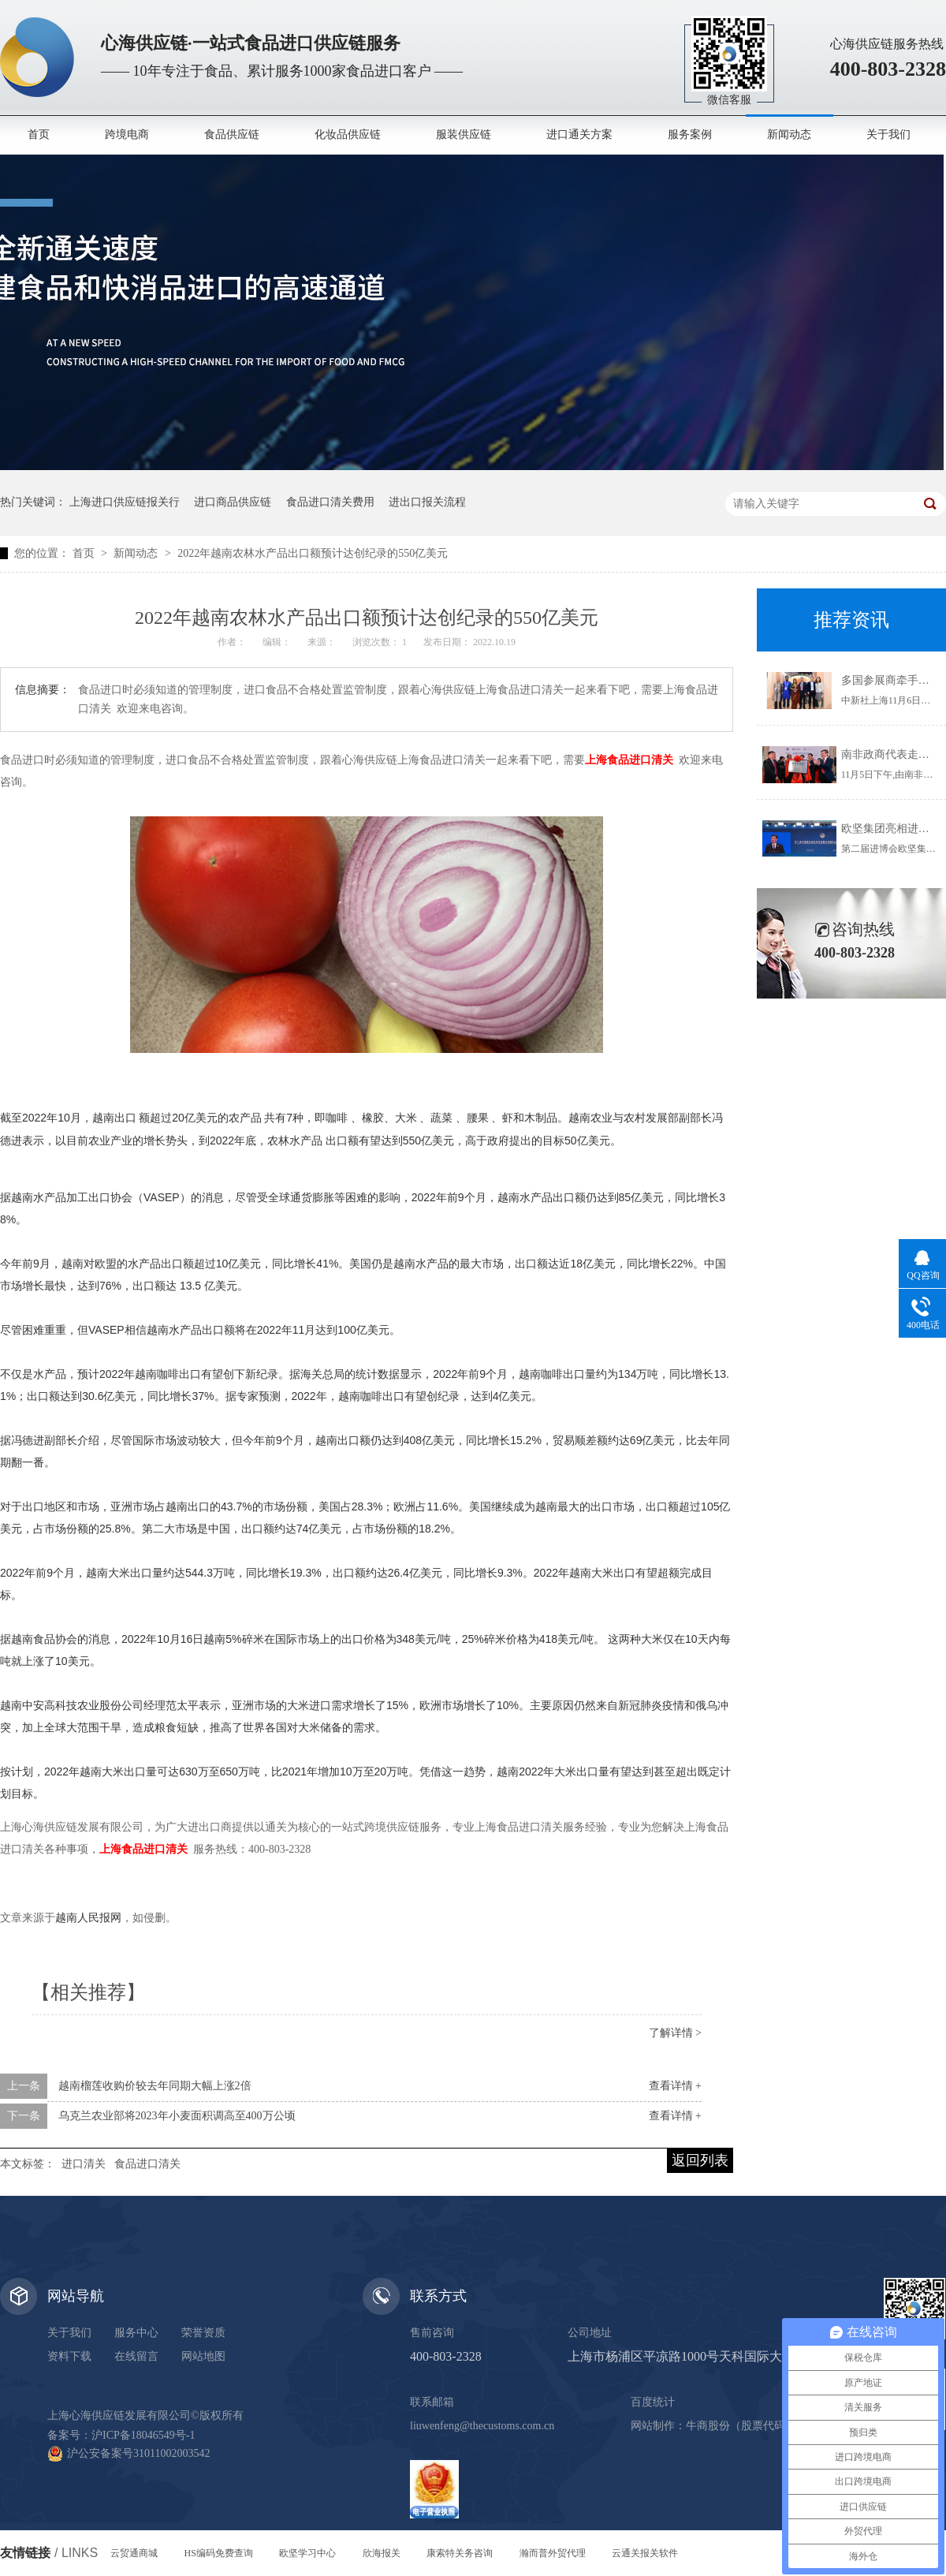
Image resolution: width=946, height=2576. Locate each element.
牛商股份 (708, 2426)
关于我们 (888, 134)
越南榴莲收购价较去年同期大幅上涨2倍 (154, 2086)
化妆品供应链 (348, 134)
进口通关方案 (579, 134)
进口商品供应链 (232, 502)
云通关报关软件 (645, 2553)
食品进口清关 (147, 2164)
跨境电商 (127, 134)
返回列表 (700, 2160)
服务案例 (690, 134)
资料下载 (69, 2356)
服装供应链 (463, 134)
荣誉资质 (203, 2333)
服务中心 (136, 2333)
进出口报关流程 (427, 502)
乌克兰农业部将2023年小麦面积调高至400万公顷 (177, 2116)
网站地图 (203, 2356)
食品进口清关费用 (330, 502)
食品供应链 (231, 134)
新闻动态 (789, 134)
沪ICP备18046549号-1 (143, 2435)
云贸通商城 (134, 2553)
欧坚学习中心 (307, 2553)
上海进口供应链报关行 (124, 502)
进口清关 (83, 2164)
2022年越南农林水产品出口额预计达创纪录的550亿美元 (312, 553)
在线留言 (136, 2356)
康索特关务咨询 (459, 2553)
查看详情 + (675, 2086)
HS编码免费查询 (218, 2553)
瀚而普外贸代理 (553, 2553)
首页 (39, 134)
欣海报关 (381, 2553)
